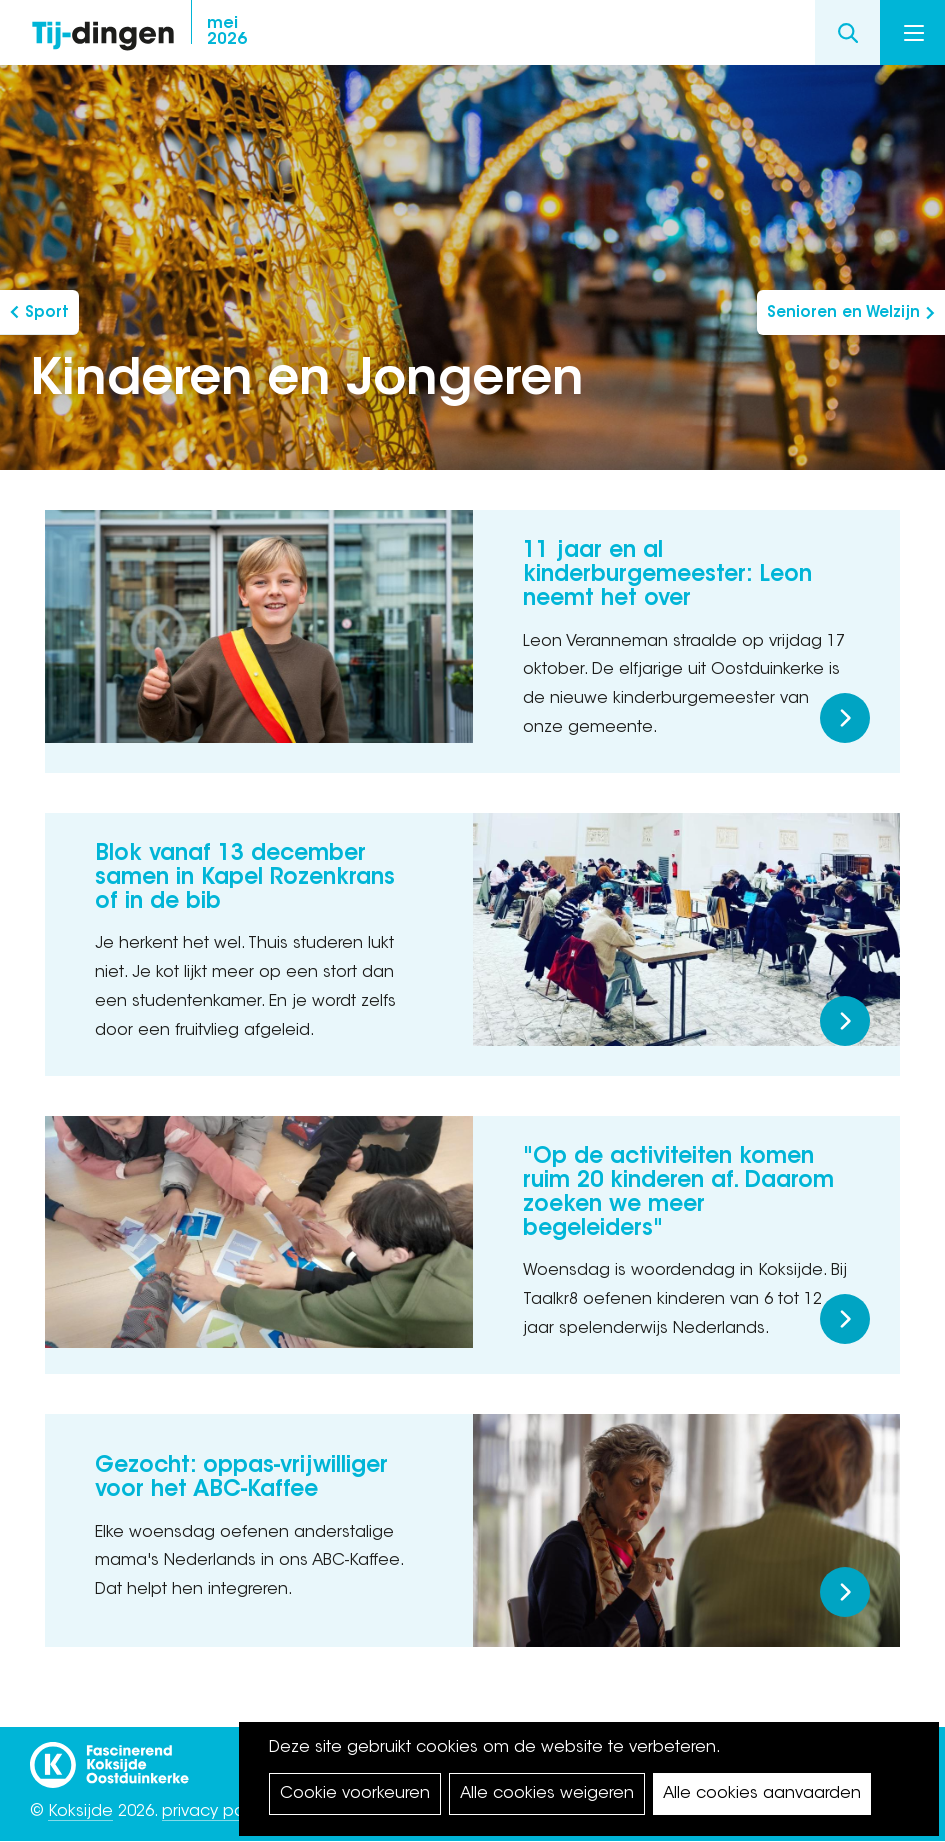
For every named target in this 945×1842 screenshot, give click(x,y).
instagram (695, 33)
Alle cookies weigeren (547, 1794)
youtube (775, 33)
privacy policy (215, 1812)
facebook (655, 33)
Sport (47, 313)
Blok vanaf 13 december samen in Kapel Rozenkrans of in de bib (245, 879)
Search (847, 32)
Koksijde (80, 1812)
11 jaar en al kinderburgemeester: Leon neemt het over (667, 576)
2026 (227, 32)
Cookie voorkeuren (355, 1794)
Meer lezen (845, 718)
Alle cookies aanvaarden (762, 1794)
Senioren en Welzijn (843, 313)
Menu (914, 33)
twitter (735, 33)
